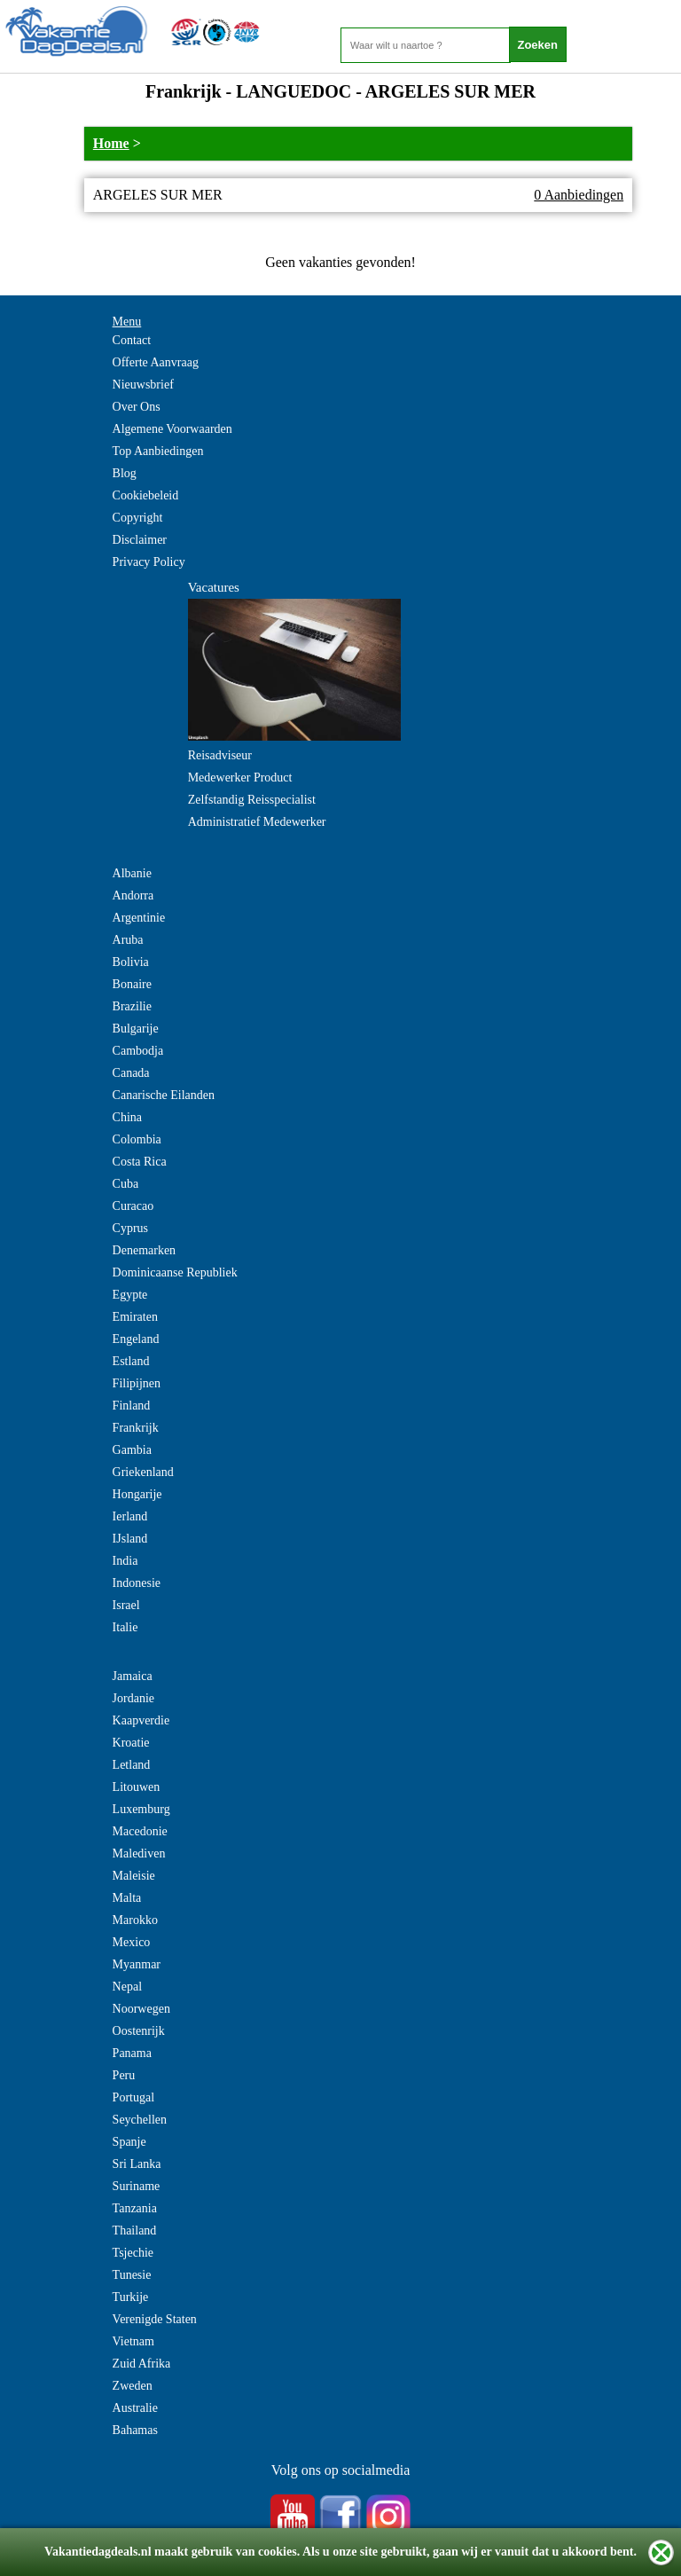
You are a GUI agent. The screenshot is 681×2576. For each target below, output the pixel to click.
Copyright (138, 517)
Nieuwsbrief (143, 384)
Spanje (129, 2141)
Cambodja (138, 1050)
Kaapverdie (141, 1720)
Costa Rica (140, 1161)
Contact (132, 340)
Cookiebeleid (146, 495)
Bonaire (132, 984)
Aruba (128, 939)
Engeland (136, 1339)
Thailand (135, 2230)
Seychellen (140, 2119)
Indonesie (136, 1583)
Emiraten (135, 1316)
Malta (127, 1898)
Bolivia (131, 962)
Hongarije (137, 1494)
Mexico (132, 1942)
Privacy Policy (149, 562)
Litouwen (136, 1787)
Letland (132, 1764)
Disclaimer (140, 539)
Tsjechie (133, 2252)
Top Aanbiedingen (158, 451)
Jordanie (133, 1698)
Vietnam (133, 2341)
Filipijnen (136, 1383)
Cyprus (130, 1228)
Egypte (130, 1294)
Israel (126, 1605)
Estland (131, 1361)
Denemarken (144, 1250)
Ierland (130, 1516)
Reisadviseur (220, 755)
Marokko (135, 1920)
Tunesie (132, 2274)
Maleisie (134, 1875)
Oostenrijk (139, 2031)
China (127, 1117)
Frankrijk (136, 1427)
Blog (125, 473)
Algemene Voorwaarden (172, 429)
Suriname (136, 2186)
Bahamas (135, 2430)
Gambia (132, 1450)
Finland (132, 1405)
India (125, 1560)
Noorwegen (141, 2008)
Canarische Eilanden (164, 1095)
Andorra (133, 895)
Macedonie (140, 1831)
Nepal (127, 1986)
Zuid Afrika (142, 2363)
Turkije (131, 2297)
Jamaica (133, 1676)
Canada (131, 1073)
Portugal (133, 2097)
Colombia (137, 1139)
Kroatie (131, 1742)
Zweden (133, 2385)
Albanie (132, 873)
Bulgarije (136, 1028)
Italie (125, 1627)
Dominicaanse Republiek (175, 1272)
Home (111, 143)
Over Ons (136, 406)
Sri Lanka (137, 2164)
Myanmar (136, 1964)
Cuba (126, 1183)
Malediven (139, 1853)
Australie (135, 2408)
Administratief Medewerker (257, 822)
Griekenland (143, 1472)
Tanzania (135, 2208)
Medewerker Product (240, 777)
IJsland (130, 1538)
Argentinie (139, 917)
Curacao (133, 1206)
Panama (132, 2053)
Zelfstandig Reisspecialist (252, 799)
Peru (124, 2075)
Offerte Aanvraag (156, 362)
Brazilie (132, 1006)
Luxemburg (141, 1809)
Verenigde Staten (155, 2319)
